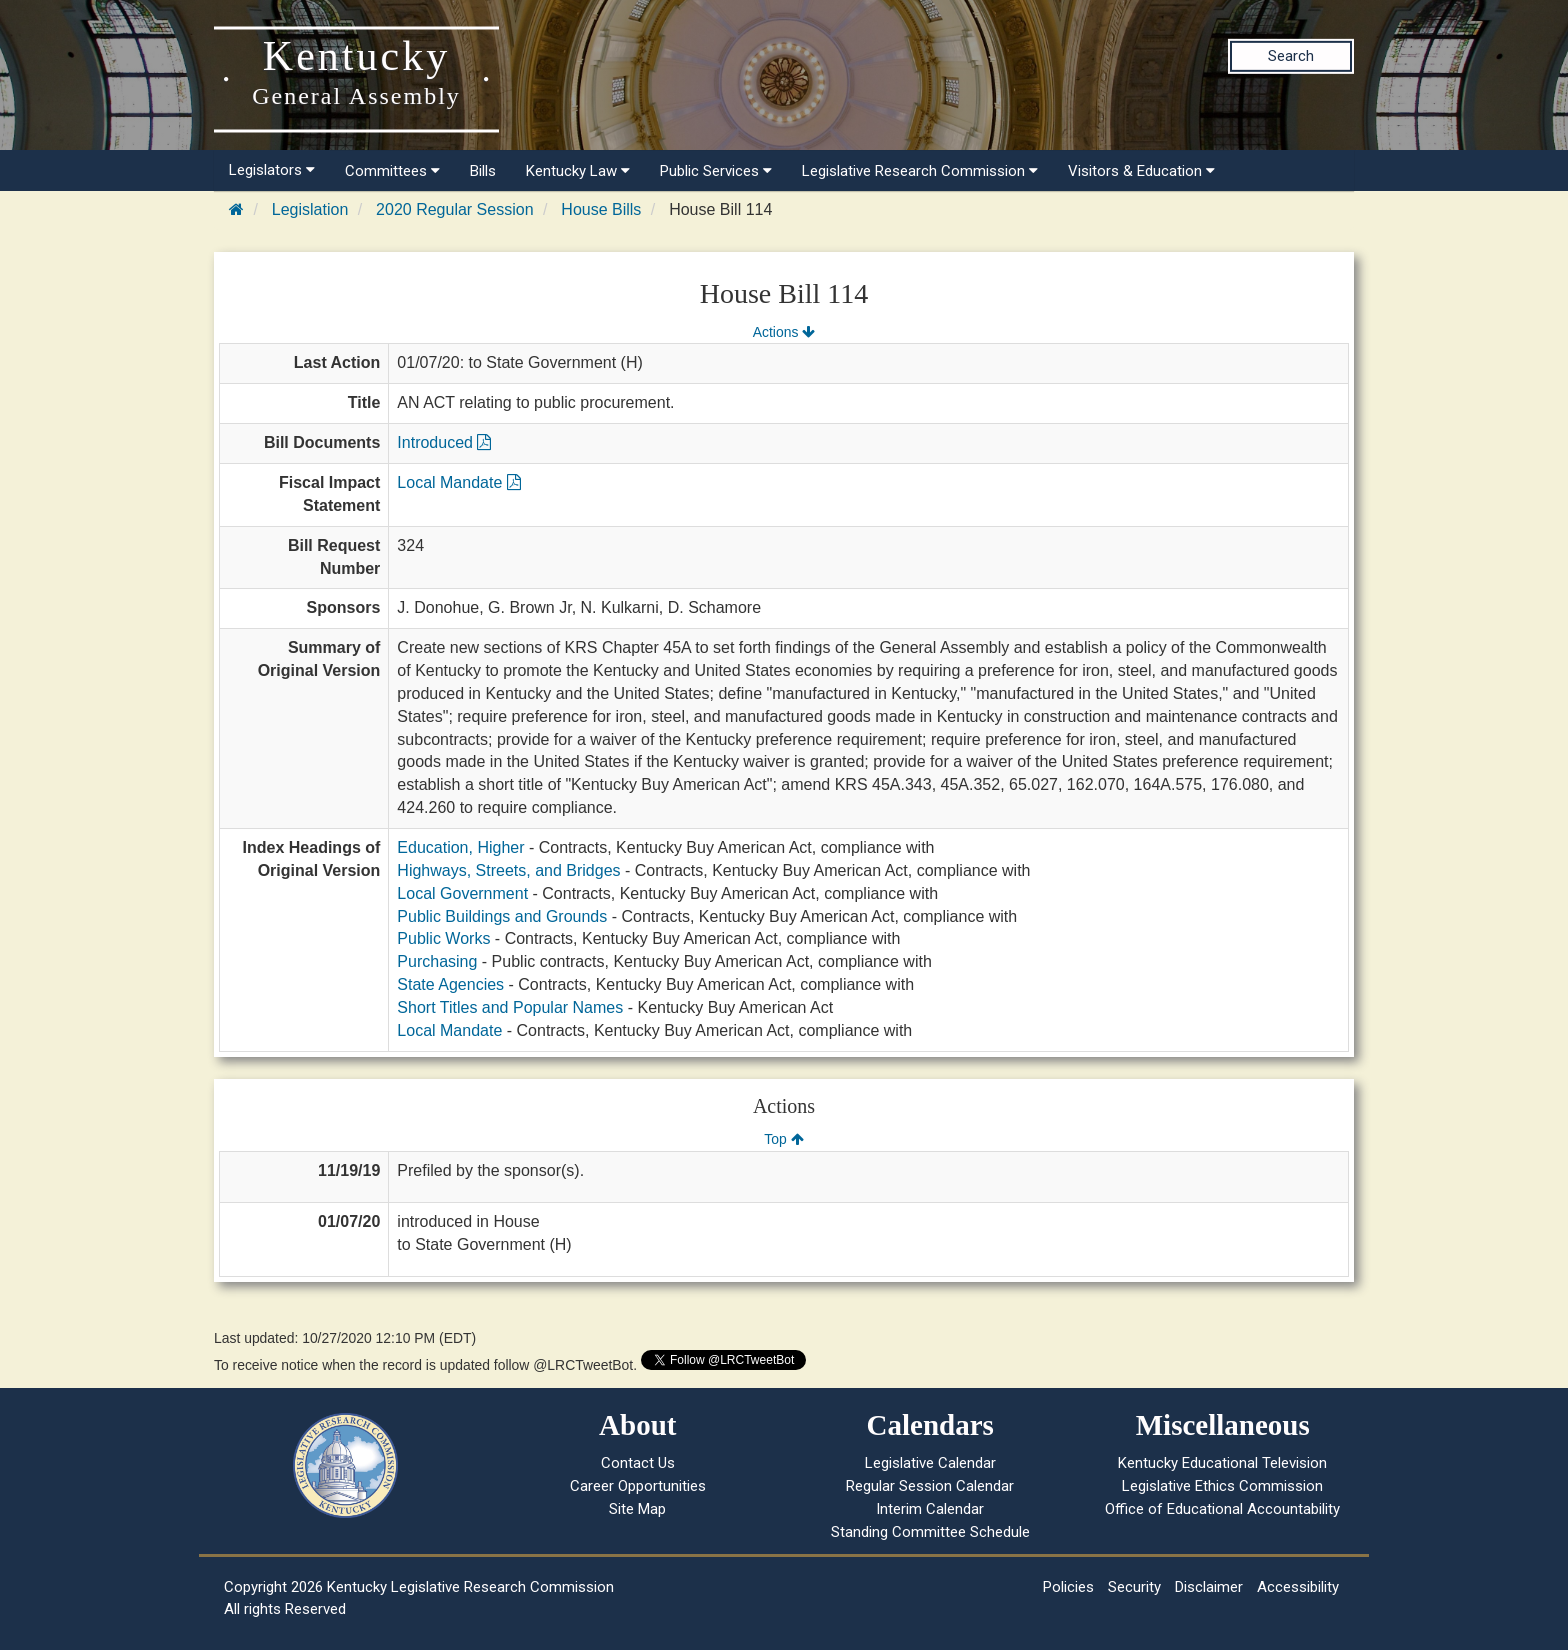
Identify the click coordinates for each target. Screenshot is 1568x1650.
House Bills (601, 209)
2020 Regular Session (454, 209)
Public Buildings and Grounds (502, 916)
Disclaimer (1209, 1587)
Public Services (716, 171)
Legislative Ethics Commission (1222, 1486)
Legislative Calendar (930, 1463)
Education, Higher (460, 847)
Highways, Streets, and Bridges (508, 870)
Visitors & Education (1141, 171)
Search (1291, 56)
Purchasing (437, 961)
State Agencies (450, 984)
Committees (392, 171)
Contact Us (638, 1463)
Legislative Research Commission (920, 171)
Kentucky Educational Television (1222, 1463)
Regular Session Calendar (930, 1486)
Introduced (444, 442)
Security (1134, 1587)
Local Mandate (458, 482)
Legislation (310, 209)
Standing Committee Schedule (930, 1532)
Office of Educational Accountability (1222, 1509)
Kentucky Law (578, 171)
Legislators (272, 170)
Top (783, 1139)
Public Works (443, 938)
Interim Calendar (930, 1509)
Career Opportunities (638, 1486)
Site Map (637, 1509)
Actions (784, 332)
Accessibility (1298, 1587)
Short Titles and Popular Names (510, 1007)
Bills (483, 171)
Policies (1068, 1587)
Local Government (462, 893)
